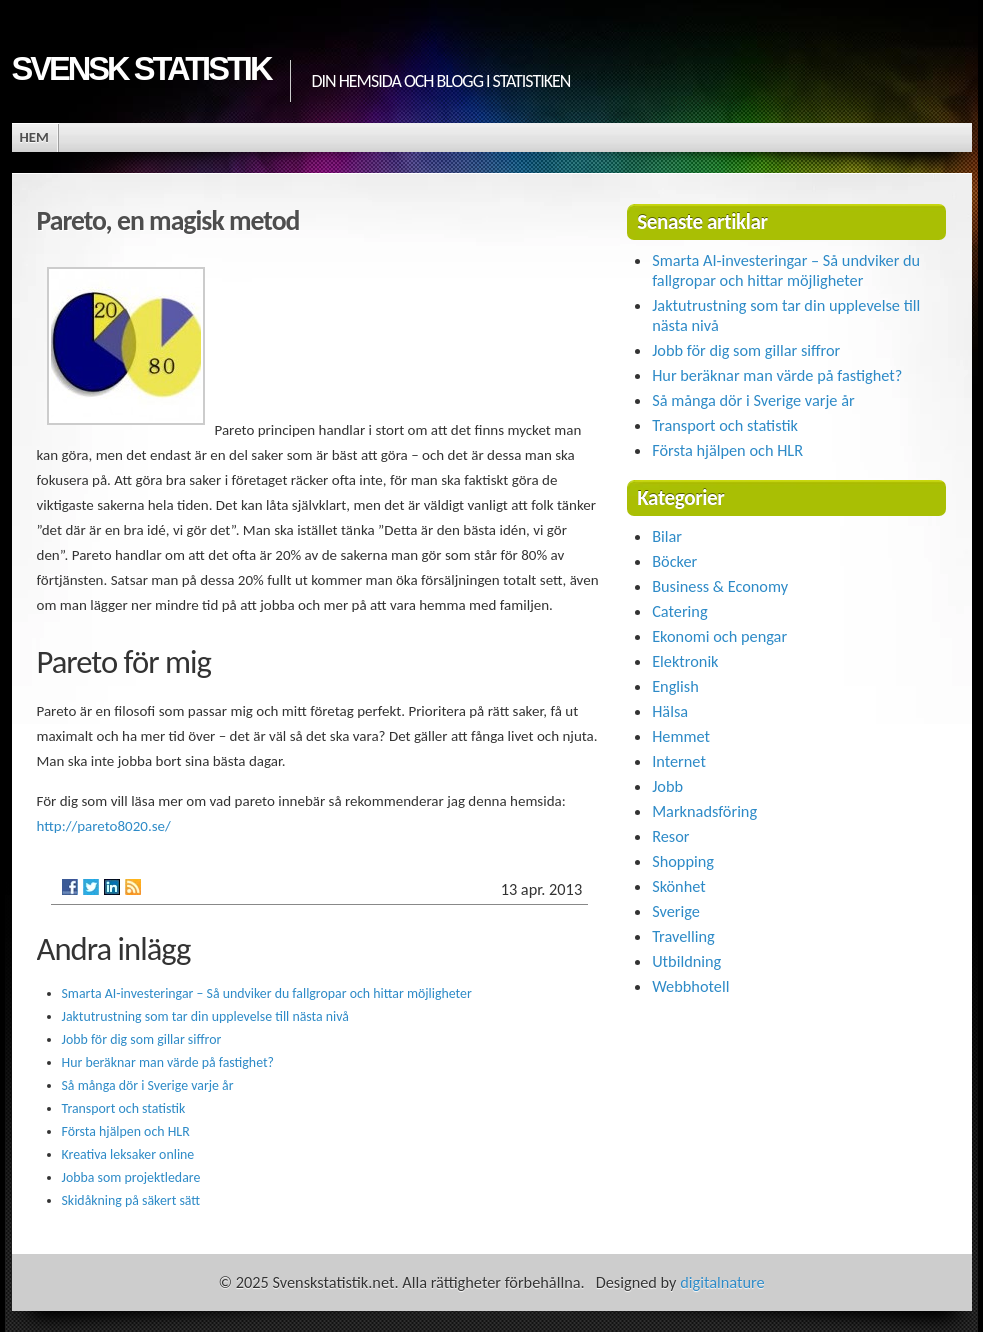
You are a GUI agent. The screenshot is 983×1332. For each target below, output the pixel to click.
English (675, 686)
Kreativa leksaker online (128, 1154)
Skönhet (679, 886)
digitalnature (722, 1282)
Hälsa (670, 711)
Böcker (674, 561)
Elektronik (685, 661)
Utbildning (686, 961)
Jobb (667, 786)
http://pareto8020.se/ (104, 826)
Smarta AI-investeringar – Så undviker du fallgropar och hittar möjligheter (267, 993)
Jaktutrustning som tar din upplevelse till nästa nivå (205, 1016)
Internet (679, 761)
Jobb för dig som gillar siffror (142, 1039)
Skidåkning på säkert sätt (131, 1200)
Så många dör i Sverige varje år (148, 1085)
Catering (679, 611)
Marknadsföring (704, 811)
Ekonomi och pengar (719, 636)
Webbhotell (690, 986)
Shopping (683, 861)
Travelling (683, 936)
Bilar (667, 536)
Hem (34, 137)
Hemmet (681, 736)
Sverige (676, 911)
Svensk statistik (141, 68)
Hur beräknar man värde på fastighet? (168, 1062)
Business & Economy (720, 586)
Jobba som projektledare (131, 1177)
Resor (670, 836)
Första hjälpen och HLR (126, 1131)
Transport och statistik (124, 1108)
